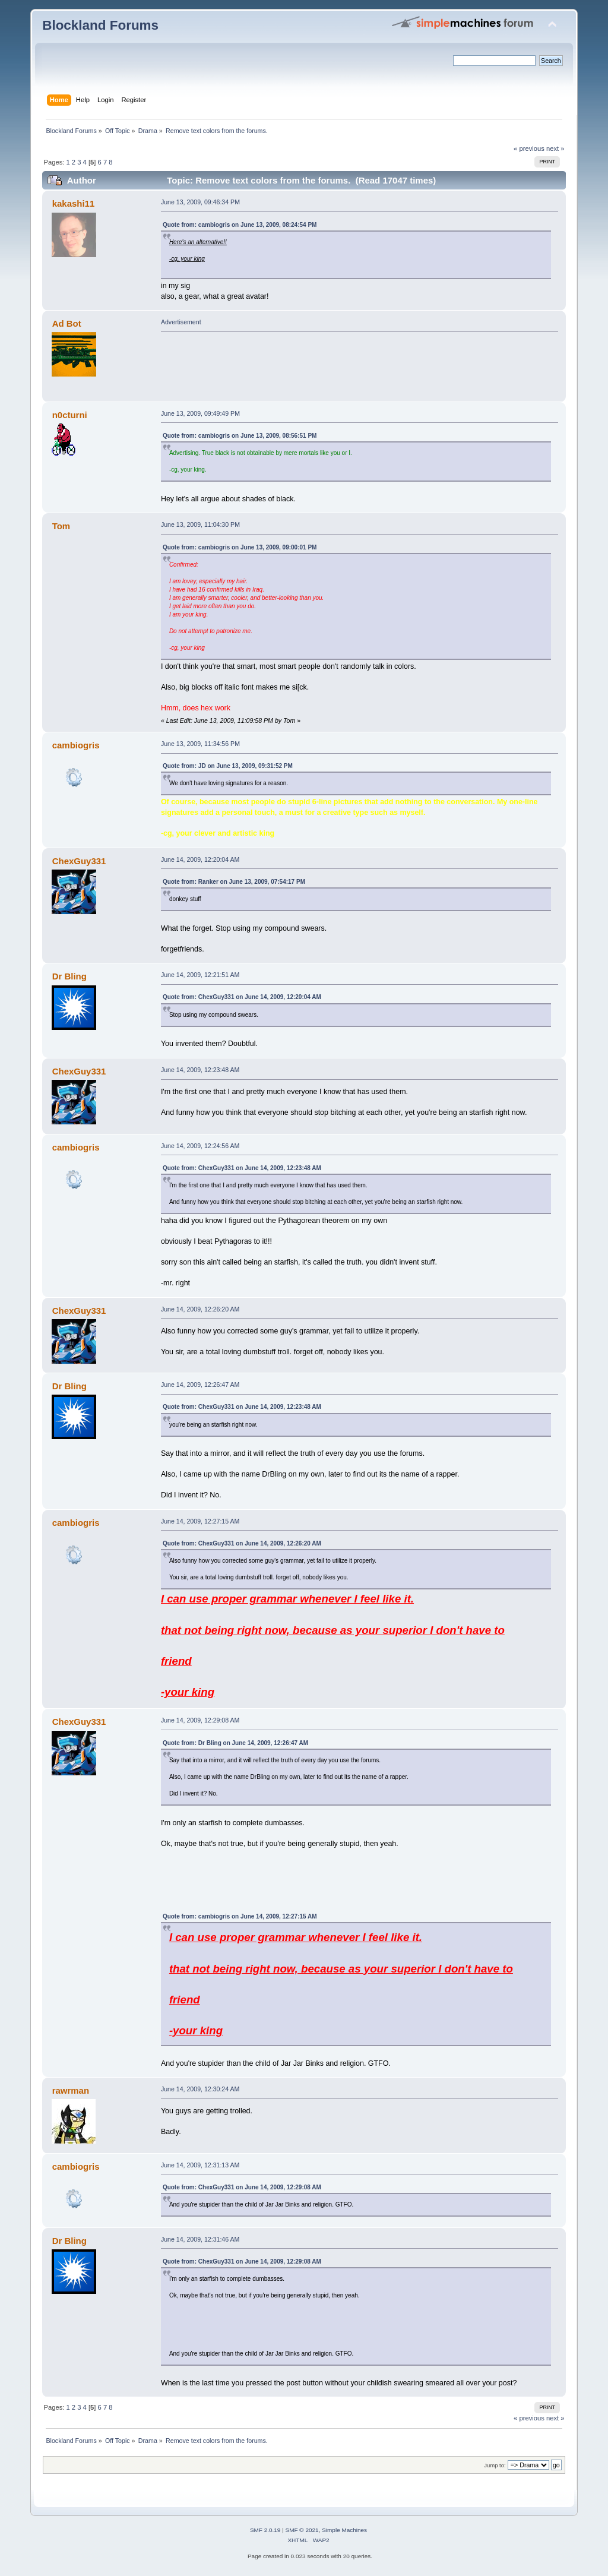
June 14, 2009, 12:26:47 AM (200, 1384)
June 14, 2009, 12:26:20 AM (200, 1309)
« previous (529, 148)
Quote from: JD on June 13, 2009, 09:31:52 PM (228, 766)
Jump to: (495, 2465)
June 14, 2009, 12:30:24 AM (200, 2089)
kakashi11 (73, 203)
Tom (61, 526)
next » (555, 148)
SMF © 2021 (302, 2530)
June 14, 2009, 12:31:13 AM (200, 2165)
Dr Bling (69, 976)
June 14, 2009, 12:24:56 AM (200, 1145)
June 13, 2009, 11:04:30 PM (200, 524)
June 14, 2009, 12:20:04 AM (200, 859)
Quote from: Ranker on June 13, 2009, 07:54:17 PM (234, 881)
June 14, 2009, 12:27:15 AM (200, 1521)
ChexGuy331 (79, 861)
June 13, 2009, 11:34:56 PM (200, 743)
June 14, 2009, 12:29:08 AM (200, 1720)
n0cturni (69, 415)
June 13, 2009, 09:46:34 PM (200, 202)
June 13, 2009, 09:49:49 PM (200, 413)
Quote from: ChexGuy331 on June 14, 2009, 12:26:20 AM (242, 1543)
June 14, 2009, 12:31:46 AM (200, 2239)
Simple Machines (344, 2530)
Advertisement (181, 321)
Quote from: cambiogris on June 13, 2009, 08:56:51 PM (240, 435)
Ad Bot (66, 323)
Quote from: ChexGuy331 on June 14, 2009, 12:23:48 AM (242, 1168)
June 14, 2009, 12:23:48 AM (200, 1069)
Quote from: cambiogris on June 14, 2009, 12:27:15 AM (240, 1916)
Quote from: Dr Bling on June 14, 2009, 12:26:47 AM (235, 1743)
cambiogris (76, 745)
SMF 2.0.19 (265, 2530)
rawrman (70, 2090)
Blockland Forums (100, 25)
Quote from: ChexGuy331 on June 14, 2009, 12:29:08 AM (242, 2187)
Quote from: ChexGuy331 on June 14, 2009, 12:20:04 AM (242, 997)
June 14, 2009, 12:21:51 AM (200, 974)
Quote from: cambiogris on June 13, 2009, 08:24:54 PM (240, 225)
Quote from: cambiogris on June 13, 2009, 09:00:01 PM (240, 547)
